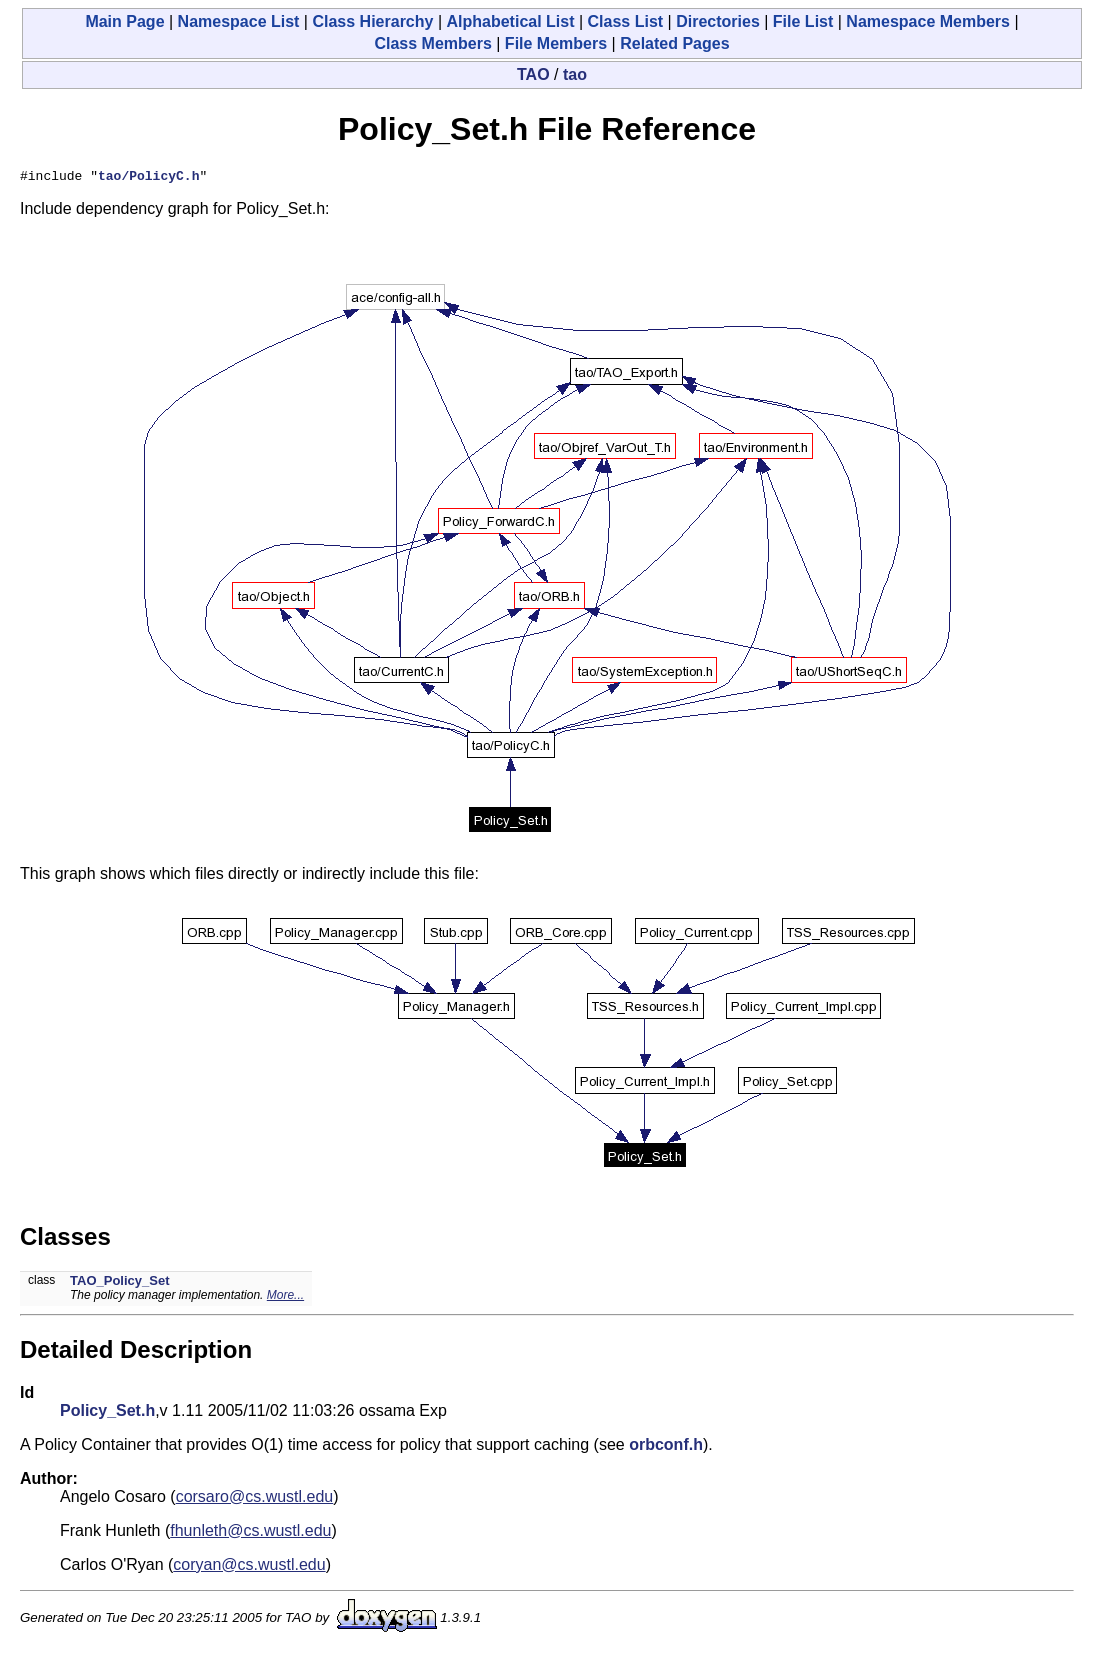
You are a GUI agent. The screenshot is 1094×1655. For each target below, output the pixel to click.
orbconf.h (666, 1447)
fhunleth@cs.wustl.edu (250, 1533)
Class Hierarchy (372, 21)
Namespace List (239, 21)
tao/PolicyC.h (148, 178)
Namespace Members (928, 21)
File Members (556, 43)
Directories (718, 21)
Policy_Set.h (107, 1413)
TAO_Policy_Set (119, 1283)
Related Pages (674, 43)
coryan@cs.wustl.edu (249, 1567)
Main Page (124, 21)
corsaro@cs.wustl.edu (255, 1499)
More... (285, 1298)
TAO (533, 74)
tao (575, 74)
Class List (626, 21)
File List (803, 21)
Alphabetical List (510, 21)
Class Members (432, 43)
